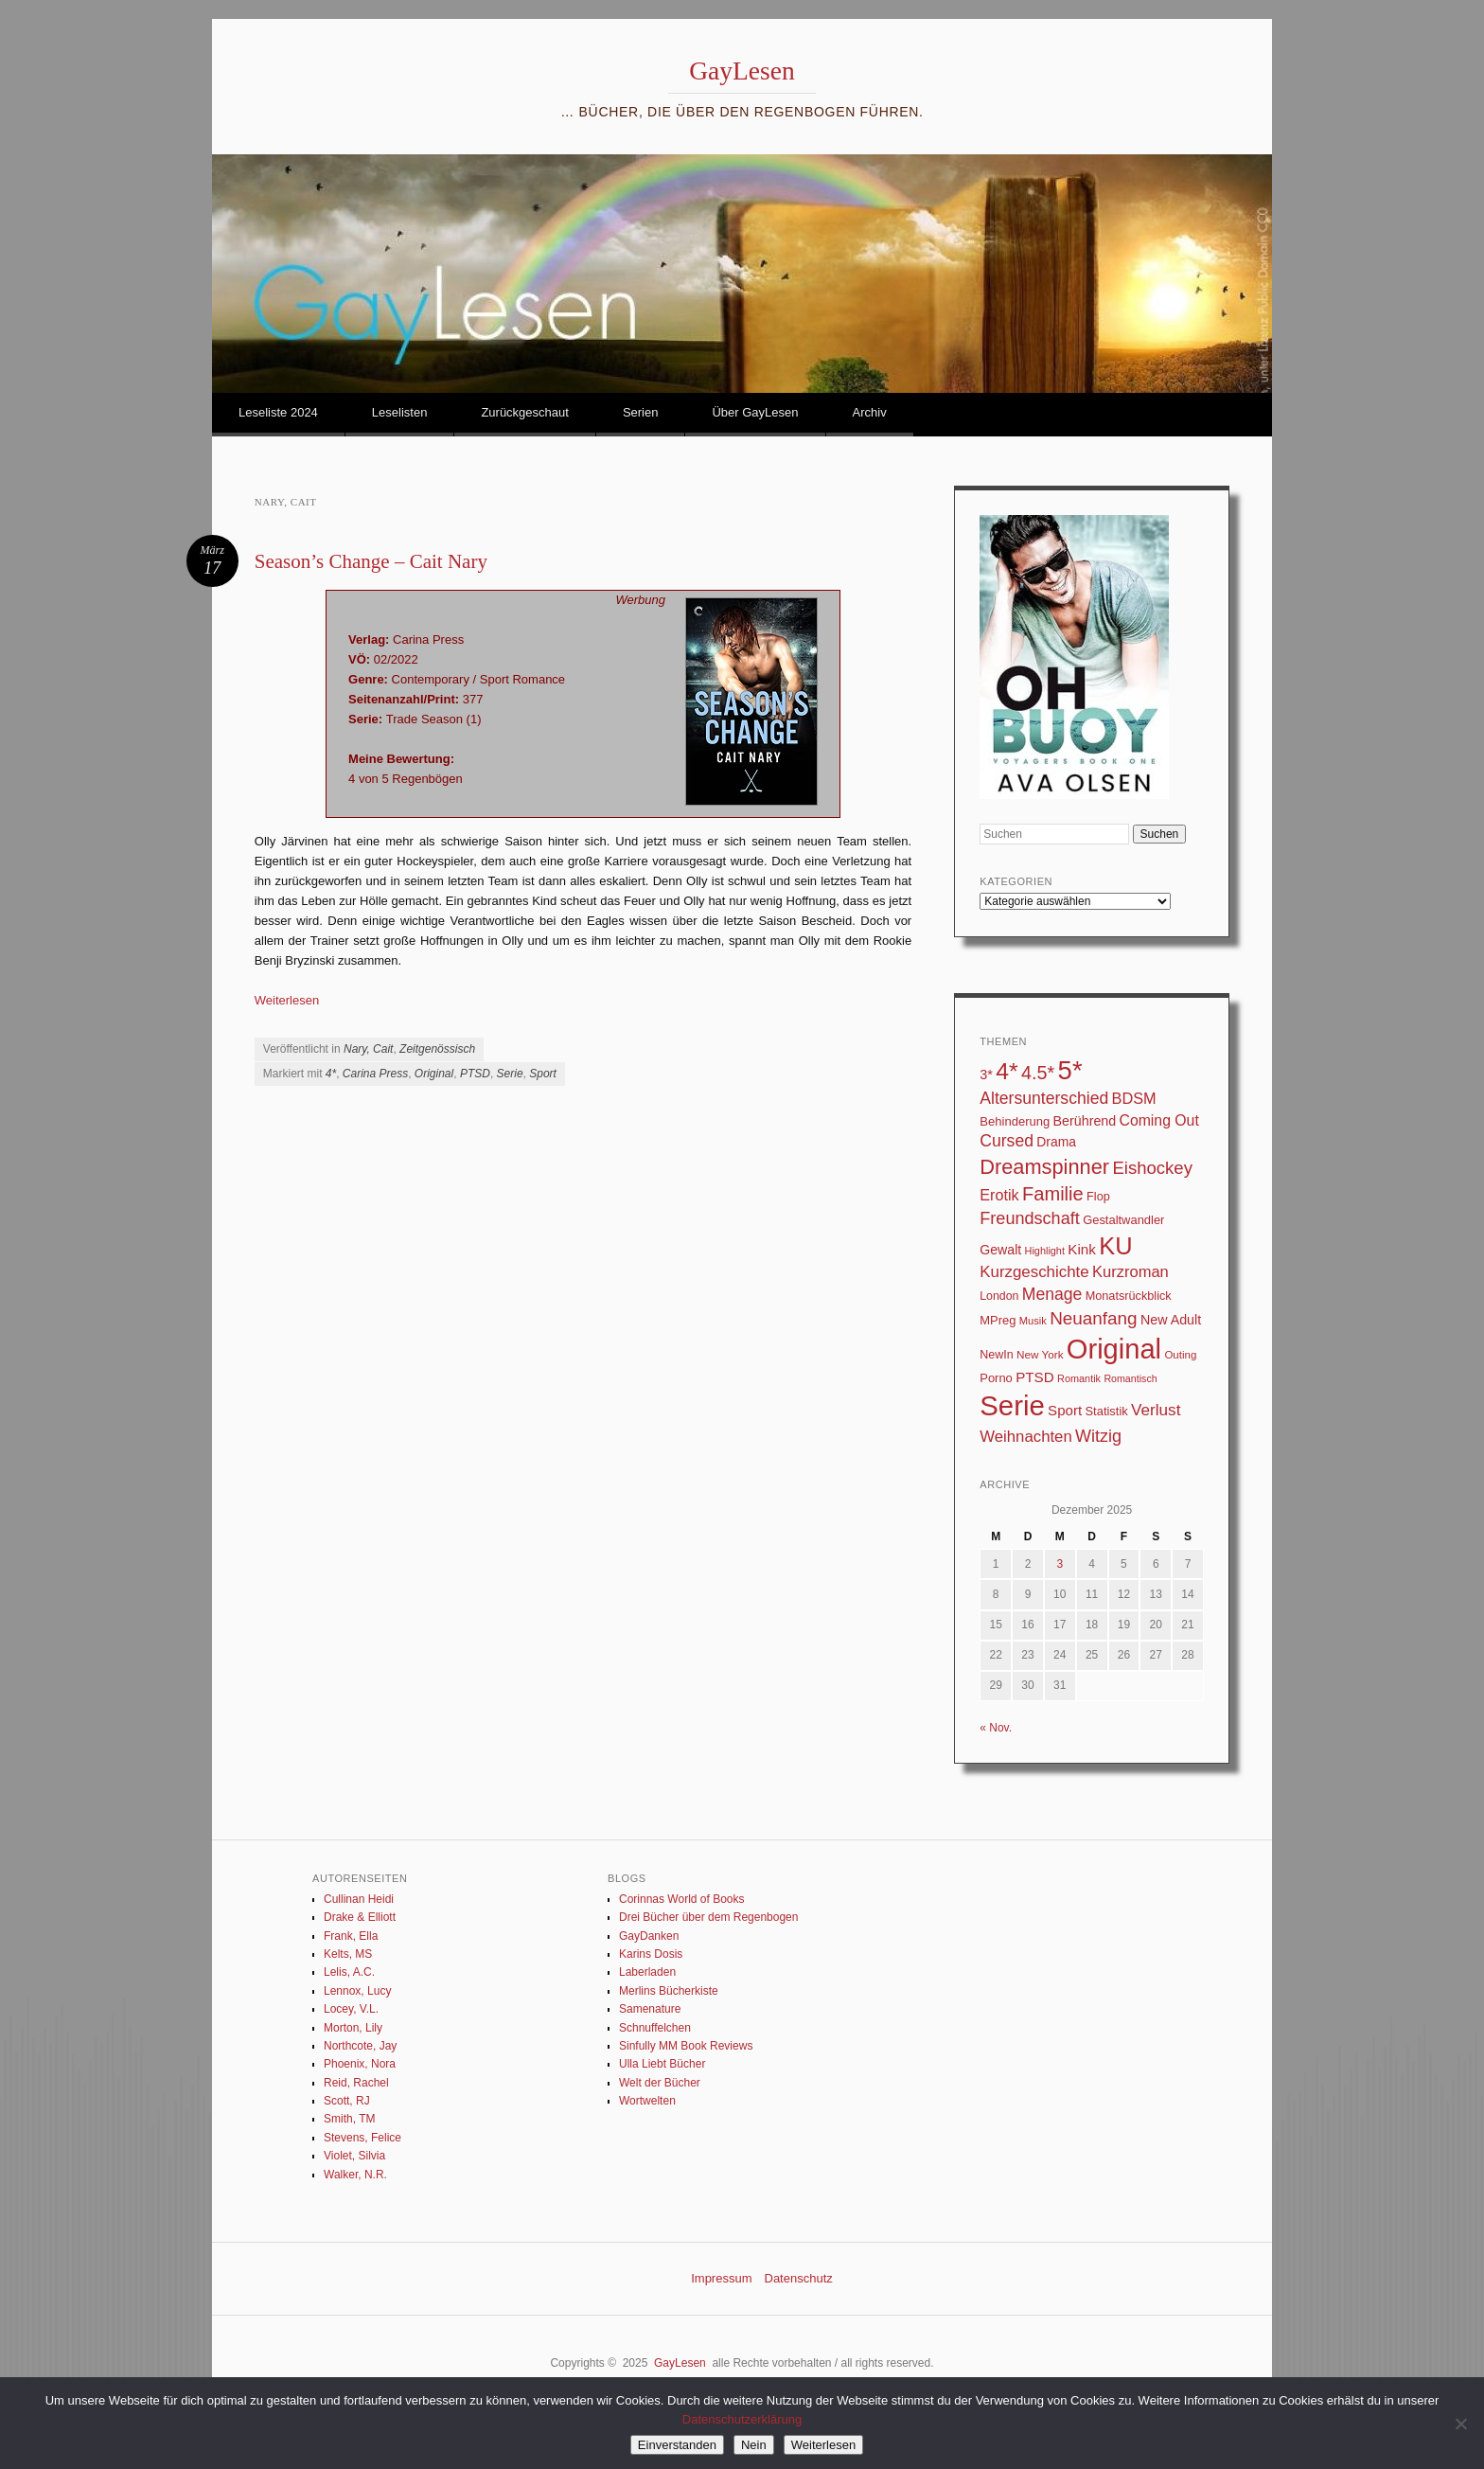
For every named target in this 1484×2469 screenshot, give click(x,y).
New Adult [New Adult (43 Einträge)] (1170, 1319)
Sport (542, 1073)
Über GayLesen (755, 412)
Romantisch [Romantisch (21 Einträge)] (1130, 1378)
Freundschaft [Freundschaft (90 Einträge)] (1030, 1218)
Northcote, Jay (360, 2045)
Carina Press (375, 1073)
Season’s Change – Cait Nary (371, 561)
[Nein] (1460, 2423)
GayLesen (741, 70)
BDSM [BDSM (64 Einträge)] (1134, 1098)
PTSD (475, 1073)
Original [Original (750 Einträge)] (1114, 1349)
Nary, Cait (368, 1049)
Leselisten (400, 412)
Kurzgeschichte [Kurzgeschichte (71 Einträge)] (1034, 1272)
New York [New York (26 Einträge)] (1040, 1354)
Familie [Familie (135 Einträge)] (1053, 1193)
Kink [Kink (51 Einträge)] (1082, 1249)
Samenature (649, 2009)
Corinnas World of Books (682, 1899)
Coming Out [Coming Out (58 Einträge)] (1159, 1120)
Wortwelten (647, 2100)
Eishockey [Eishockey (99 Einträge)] (1152, 1168)
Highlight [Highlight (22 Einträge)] (1045, 1250)
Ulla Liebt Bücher (662, 2063)
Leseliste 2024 (278, 412)
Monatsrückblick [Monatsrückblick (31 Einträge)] (1129, 1296)
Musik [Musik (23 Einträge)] (1033, 1320)
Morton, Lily (353, 2027)
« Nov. (996, 1727)
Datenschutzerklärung (742, 2419)
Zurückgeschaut (525, 412)
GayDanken (649, 1936)
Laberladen (647, 1972)
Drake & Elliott (360, 1917)
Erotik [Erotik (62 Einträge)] (999, 1194)
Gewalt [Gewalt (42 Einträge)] (1000, 1249)
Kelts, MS (348, 1954)
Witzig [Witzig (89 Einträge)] (1098, 1436)
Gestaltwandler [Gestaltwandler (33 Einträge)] (1123, 1220)
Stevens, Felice (362, 2137)
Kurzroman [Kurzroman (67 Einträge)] (1130, 1272)
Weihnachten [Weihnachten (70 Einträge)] (1025, 1437)
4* (331, 1073)
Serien (641, 412)
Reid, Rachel (356, 2082)
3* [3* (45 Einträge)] (986, 1074)
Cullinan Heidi (359, 1899)
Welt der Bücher (659, 2082)
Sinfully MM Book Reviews (685, 2045)
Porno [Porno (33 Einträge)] (996, 1378)
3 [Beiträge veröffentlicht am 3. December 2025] (1059, 1564)
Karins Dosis (650, 1954)
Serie (510, 1073)
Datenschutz (799, 2278)
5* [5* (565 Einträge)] (1070, 1070)
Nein (754, 2445)
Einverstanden (677, 2445)
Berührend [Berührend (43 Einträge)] (1085, 1120)
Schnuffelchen (655, 2027)
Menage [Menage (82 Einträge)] (1052, 1294)
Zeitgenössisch (437, 1049)
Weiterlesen (287, 1000)
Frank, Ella (351, 1936)
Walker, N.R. (355, 2174)
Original (434, 1073)
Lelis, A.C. (349, 1972)
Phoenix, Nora (360, 2063)
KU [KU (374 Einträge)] (1115, 1246)
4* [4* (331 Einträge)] (1006, 1071)
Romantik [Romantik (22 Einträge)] (1079, 1378)
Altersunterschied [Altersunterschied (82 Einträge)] (1044, 1098)
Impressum (721, 2278)
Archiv (870, 412)
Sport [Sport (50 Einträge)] (1065, 1410)
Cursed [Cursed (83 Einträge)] (1007, 1140)
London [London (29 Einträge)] (999, 1296)
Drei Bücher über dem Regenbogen (708, 1917)
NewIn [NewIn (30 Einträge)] (996, 1354)
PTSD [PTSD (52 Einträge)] (1035, 1377)
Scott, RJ (347, 2100)
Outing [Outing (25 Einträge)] (1180, 1354)
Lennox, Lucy (357, 1991)
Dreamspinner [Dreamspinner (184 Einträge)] (1044, 1167)
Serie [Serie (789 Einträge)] (1012, 1405)
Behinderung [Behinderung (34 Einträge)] (1015, 1121)
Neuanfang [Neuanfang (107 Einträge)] (1094, 1318)
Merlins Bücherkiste (668, 1991)
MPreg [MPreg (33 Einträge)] (998, 1320)
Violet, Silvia (354, 2155)
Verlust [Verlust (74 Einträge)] (1155, 1410)
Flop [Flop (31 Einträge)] (1098, 1196)
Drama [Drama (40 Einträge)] (1056, 1141)
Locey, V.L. (351, 2009)
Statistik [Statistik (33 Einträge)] (1106, 1411)
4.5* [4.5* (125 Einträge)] (1037, 1072)
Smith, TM (349, 2118)
